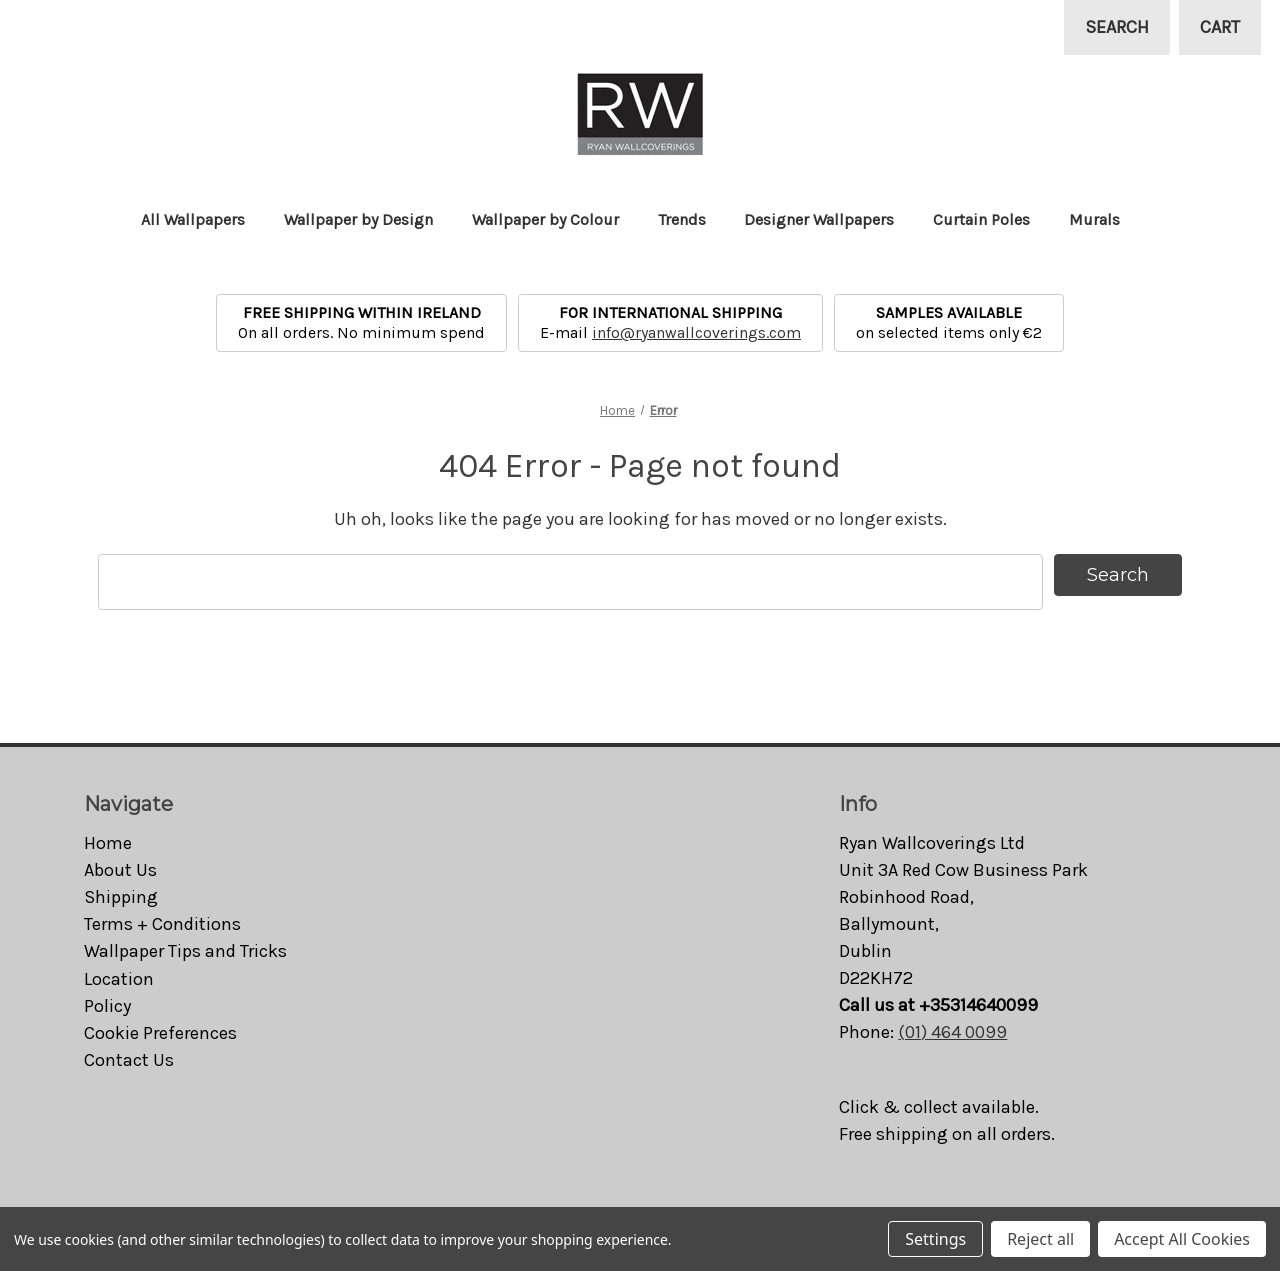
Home (108, 843)
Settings (935, 1239)
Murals (1104, 219)
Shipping (121, 897)
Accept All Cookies (1182, 1239)
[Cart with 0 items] (1220, 27)
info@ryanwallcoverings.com (696, 332)
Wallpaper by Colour (555, 219)
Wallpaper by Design (368, 219)
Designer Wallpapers (828, 219)
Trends (691, 219)
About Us (120, 870)
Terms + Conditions (162, 924)
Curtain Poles (991, 219)
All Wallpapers (202, 219)
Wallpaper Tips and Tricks (185, 951)
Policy (107, 1006)
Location (119, 979)
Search (1117, 27)
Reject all (1040, 1239)
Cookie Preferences (160, 1033)
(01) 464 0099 (952, 1032)
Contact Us (129, 1060)
